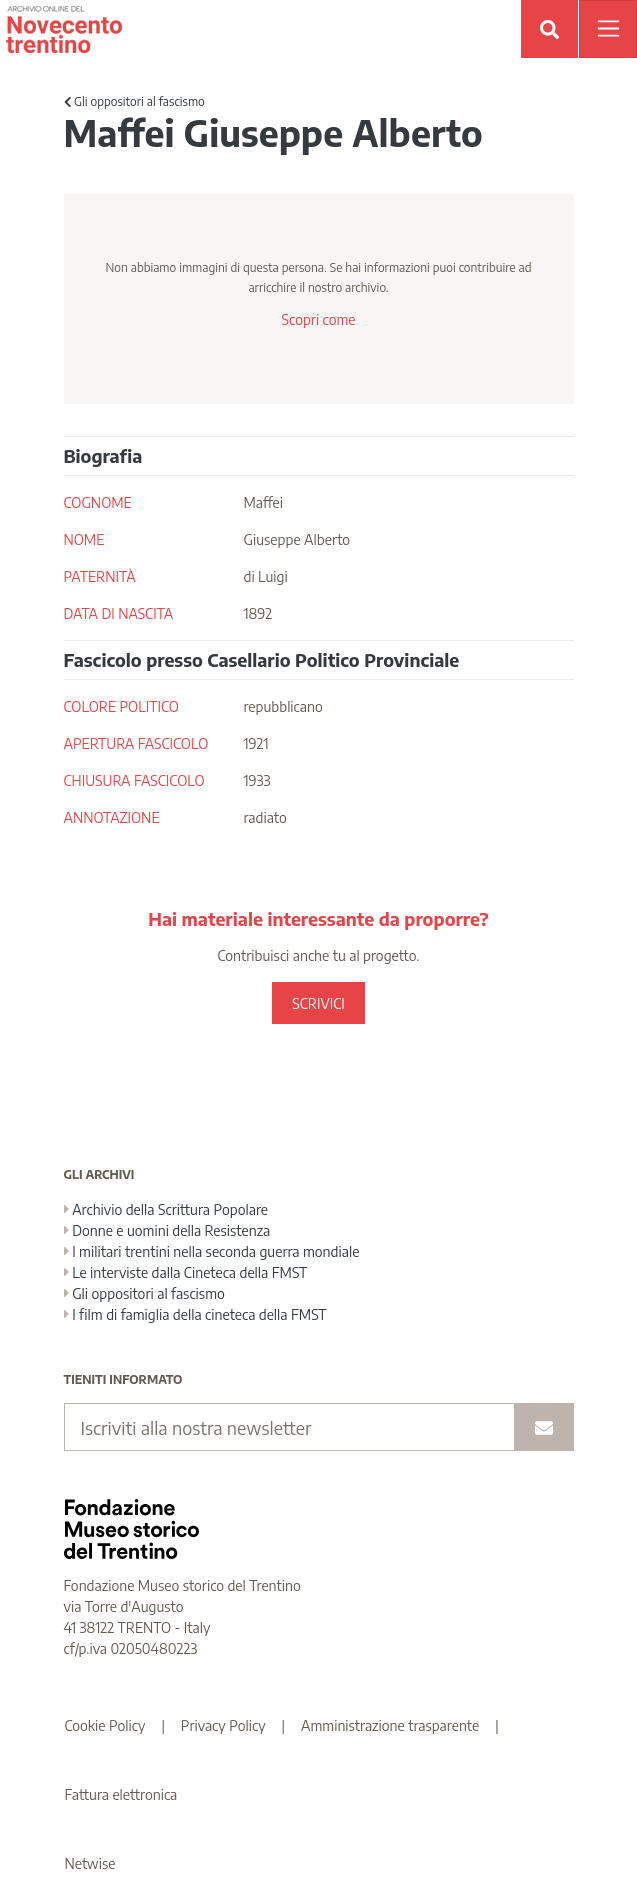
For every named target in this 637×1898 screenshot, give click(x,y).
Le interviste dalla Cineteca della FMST (186, 1272)
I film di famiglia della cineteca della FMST (195, 1314)
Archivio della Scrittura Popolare (166, 1209)
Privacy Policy (223, 1725)
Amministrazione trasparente (390, 1725)
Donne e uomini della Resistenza (167, 1230)
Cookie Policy (105, 1725)
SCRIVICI (318, 1003)
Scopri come (318, 319)
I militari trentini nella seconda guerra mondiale (212, 1251)
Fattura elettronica (121, 1794)
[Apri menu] (608, 29)
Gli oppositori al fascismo (134, 101)
